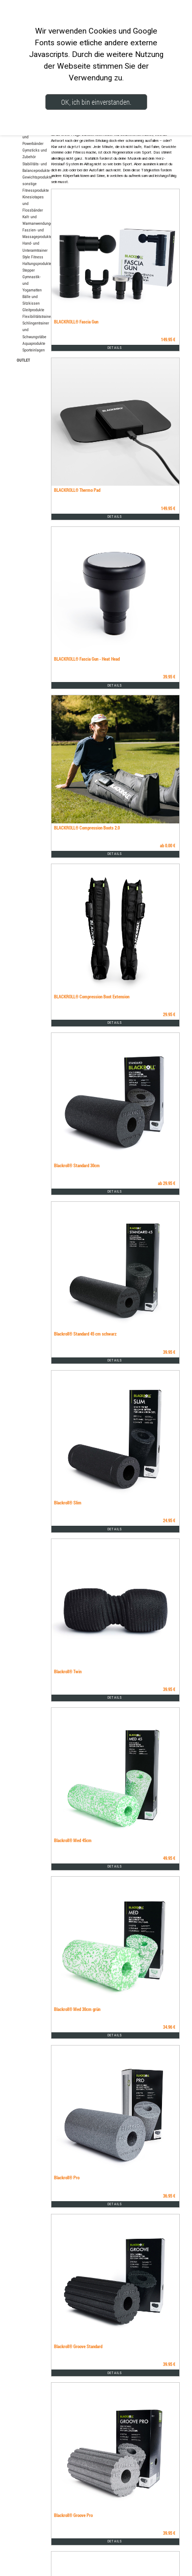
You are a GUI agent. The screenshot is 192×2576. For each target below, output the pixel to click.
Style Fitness (32, 256)
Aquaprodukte (33, 343)
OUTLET (23, 360)
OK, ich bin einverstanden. (96, 102)
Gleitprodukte (33, 309)
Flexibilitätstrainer (37, 316)
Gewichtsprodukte (37, 177)
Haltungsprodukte (36, 263)
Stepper (28, 270)
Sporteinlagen (33, 349)
